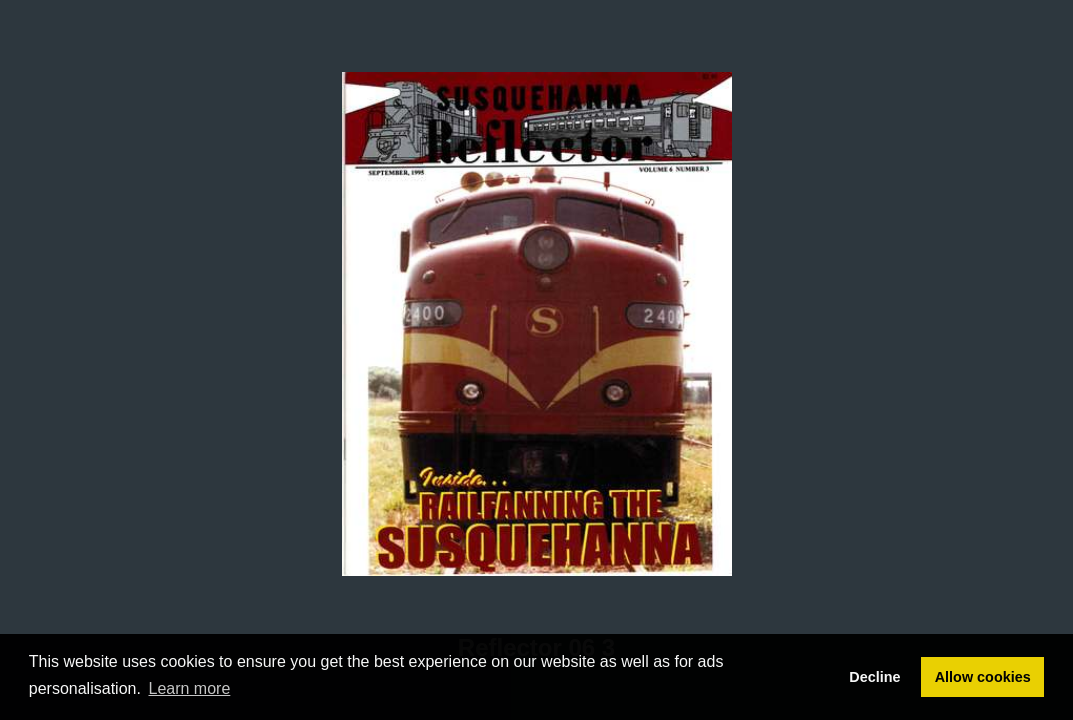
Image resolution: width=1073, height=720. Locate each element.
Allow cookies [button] (983, 677)
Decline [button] (874, 677)
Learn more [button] (190, 688)
